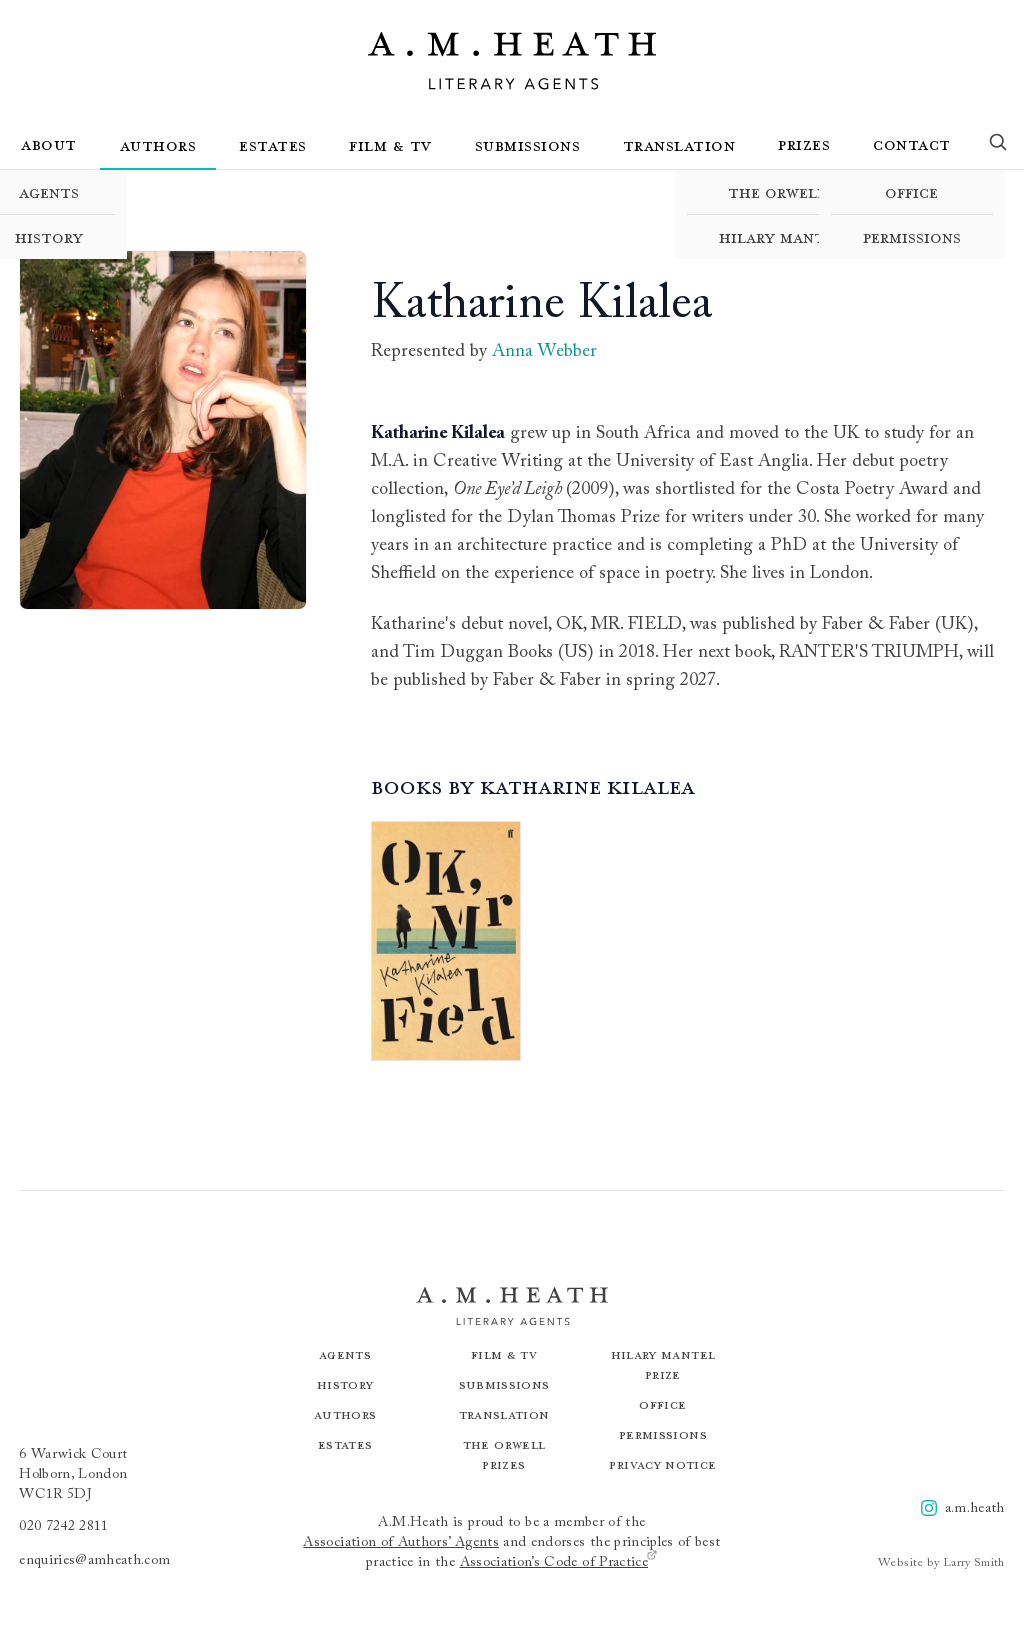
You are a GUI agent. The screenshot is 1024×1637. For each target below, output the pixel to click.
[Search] (998, 146)
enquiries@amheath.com (94, 1561)
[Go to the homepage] (512, 61)
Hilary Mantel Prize (804, 237)
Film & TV (390, 145)
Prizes (804, 144)
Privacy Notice (662, 1464)
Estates (273, 145)
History (345, 1384)
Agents (345, 1354)
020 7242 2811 (64, 1527)
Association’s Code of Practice (559, 1561)
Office (911, 192)
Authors (158, 145)
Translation (679, 145)
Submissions (528, 145)
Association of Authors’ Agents (401, 1543)
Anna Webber (544, 352)
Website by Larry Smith (941, 1563)
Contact (912, 144)
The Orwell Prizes (804, 192)
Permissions (912, 237)
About (49, 144)
